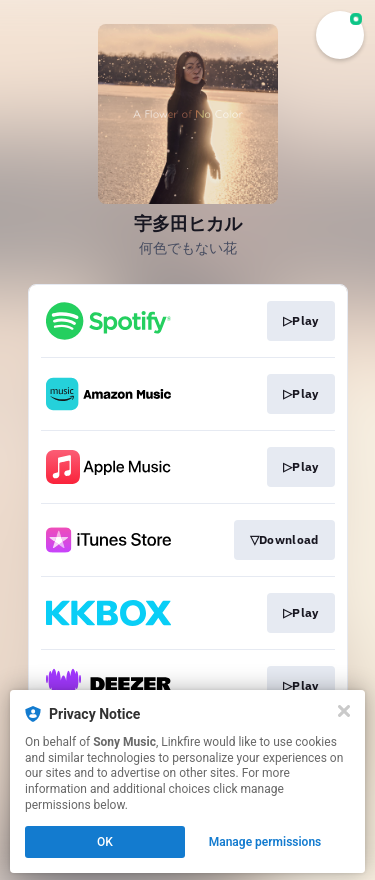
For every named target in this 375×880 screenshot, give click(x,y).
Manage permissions (265, 842)
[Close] (344, 711)
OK (105, 842)
